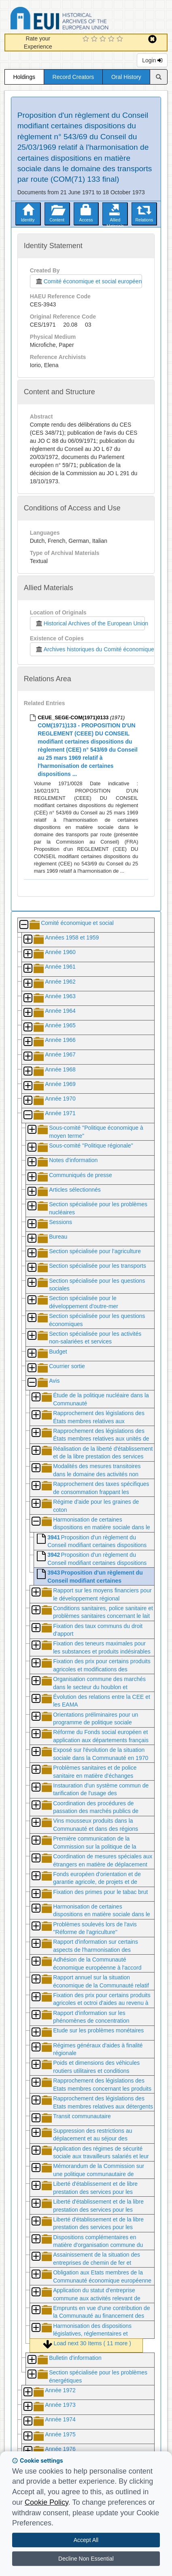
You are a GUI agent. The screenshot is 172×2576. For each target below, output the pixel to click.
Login (152, 60)
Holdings (24, 77)
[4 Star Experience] (112, 39)
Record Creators (73, 77)
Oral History (126, 77)
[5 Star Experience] (121, 39)
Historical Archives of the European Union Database (82, 20)
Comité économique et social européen (88, 281)
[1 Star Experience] (87, 39)
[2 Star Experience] (95, 39)
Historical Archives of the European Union (90, 623)
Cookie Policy (46, 2502)
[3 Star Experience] (104, 39)
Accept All (86, 2540)
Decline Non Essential (86, 2558)
